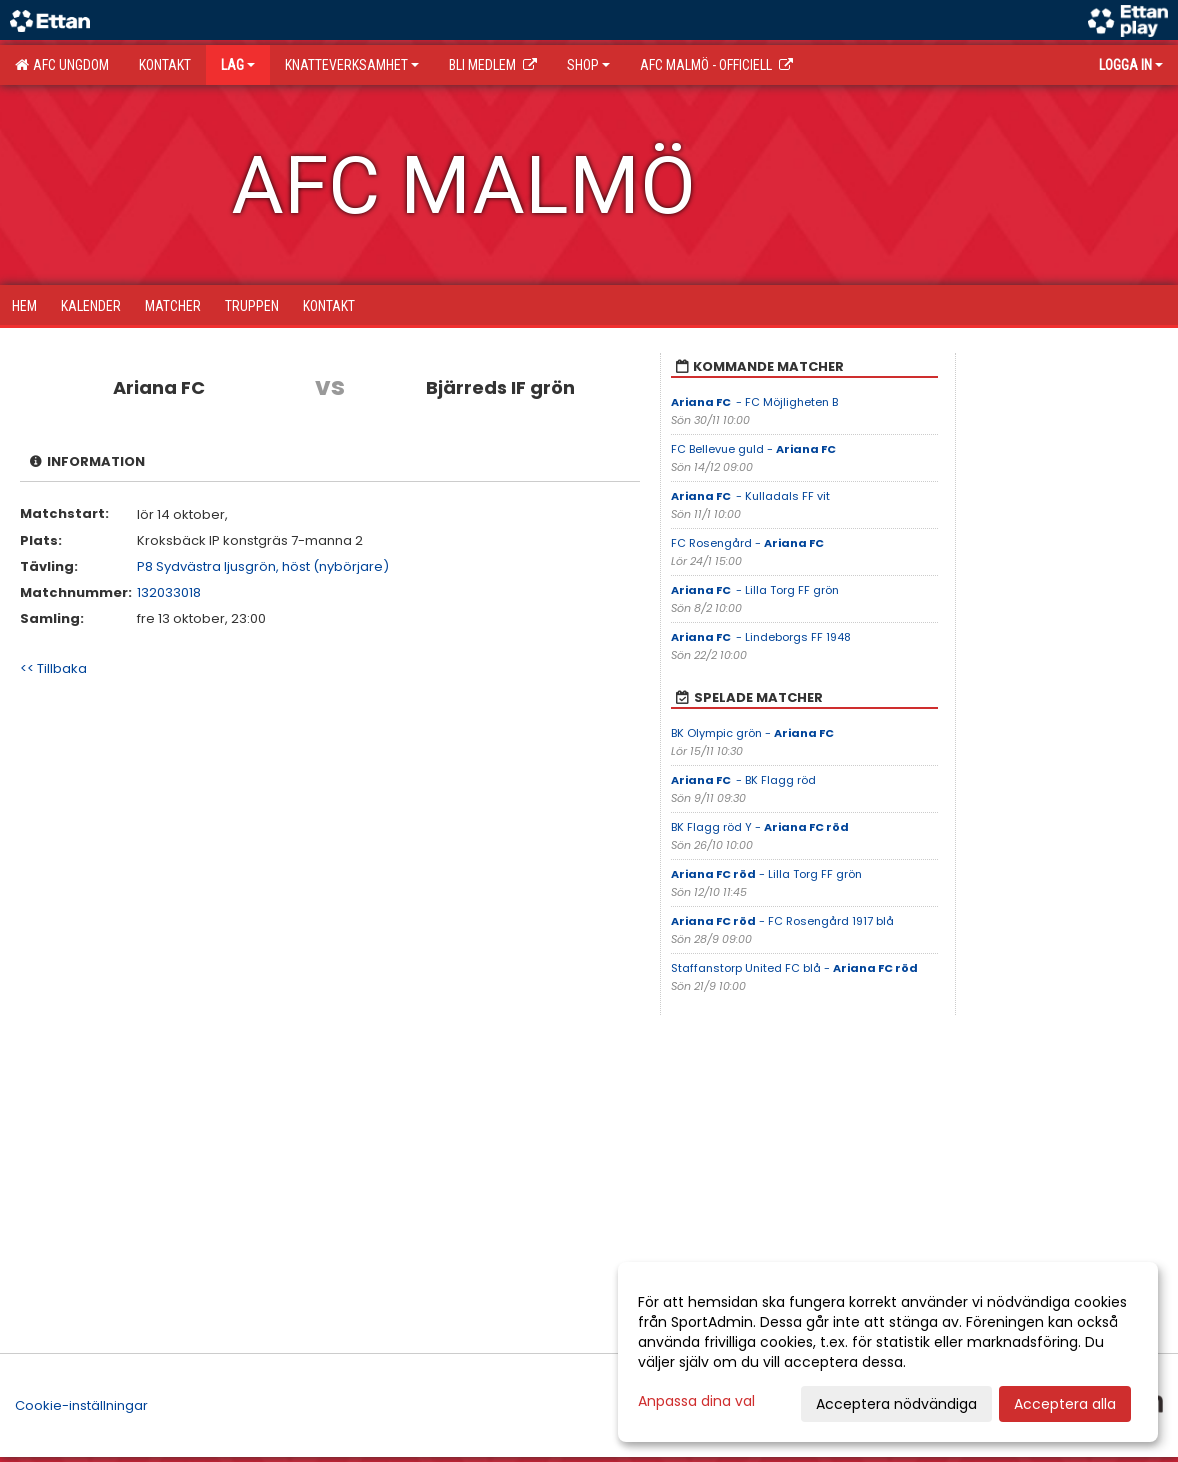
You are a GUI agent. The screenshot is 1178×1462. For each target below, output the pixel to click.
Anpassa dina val (696, 1401)
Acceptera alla (1065, 1404)
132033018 (169, 592)
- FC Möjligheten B (754, 402)
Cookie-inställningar (81, 1405)
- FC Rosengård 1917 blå (782, 921)
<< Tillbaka (53, 668)
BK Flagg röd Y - (760, 827)
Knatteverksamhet (352, 65)
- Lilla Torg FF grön (755, 590)
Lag (238, 65)
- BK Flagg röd (743, 780)
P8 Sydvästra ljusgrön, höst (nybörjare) (263, 566)
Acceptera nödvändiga (896, 1404)
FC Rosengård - (748, 543)
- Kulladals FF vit (750, 496)
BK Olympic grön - (753, 733)
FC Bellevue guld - (754, 449)
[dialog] (888, 1352)
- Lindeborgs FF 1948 (761, 637)
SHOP (588, 65)
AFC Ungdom (62, 65)
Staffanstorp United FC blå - (794, 968)
